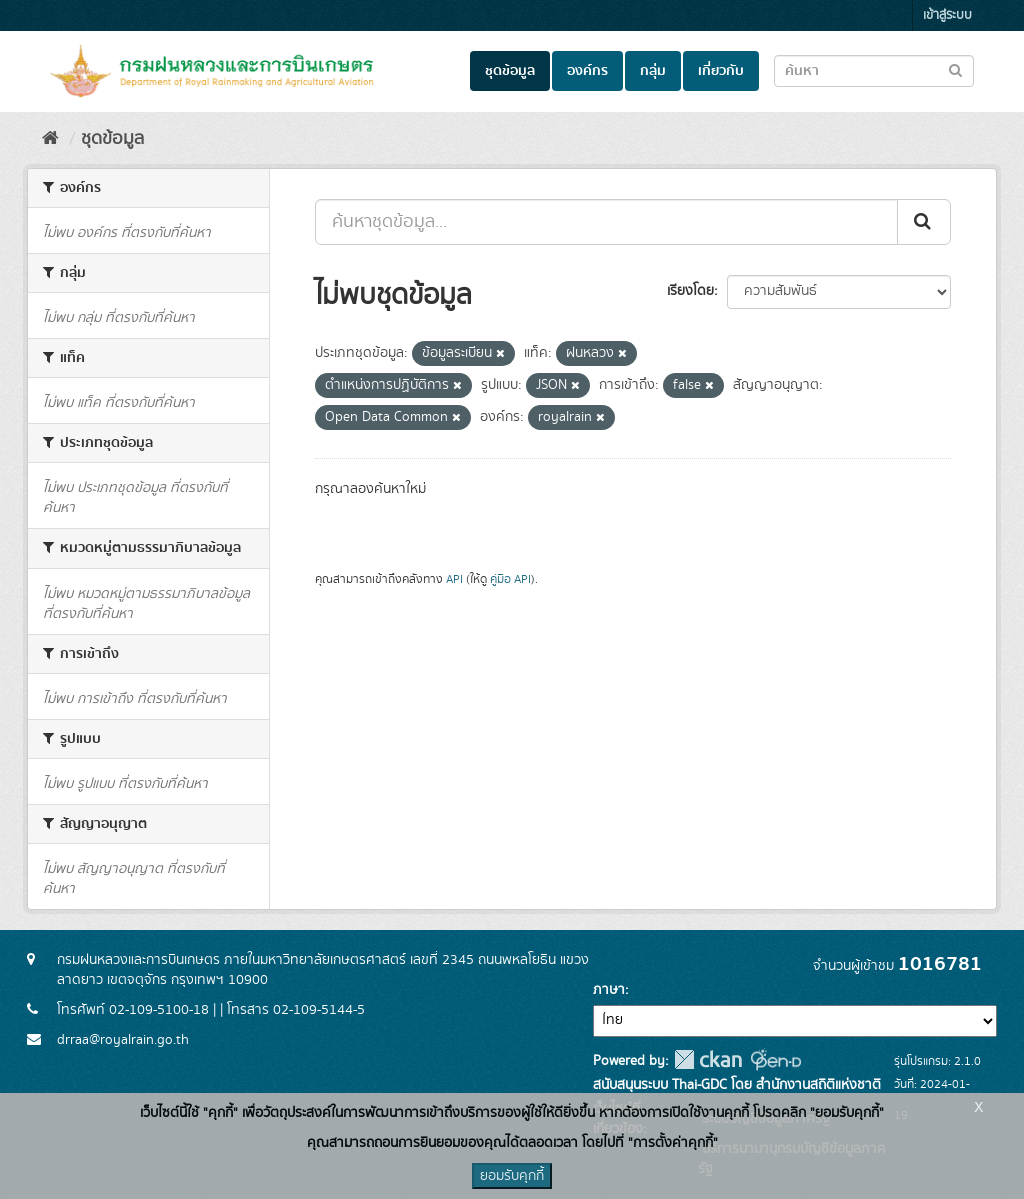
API (454, 579)
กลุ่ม (653, 71)
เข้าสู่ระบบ (947, 15)
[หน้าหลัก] (50, 139)
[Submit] (924, 222)
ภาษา (609, 990)
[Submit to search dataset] (955, 69)
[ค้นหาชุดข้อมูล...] (606, 222)
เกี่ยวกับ (721, 71)
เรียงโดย (690, 291)
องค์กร (587, 71)
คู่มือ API (510, 579)
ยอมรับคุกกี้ (512, 1176)
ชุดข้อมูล (510, 71)
